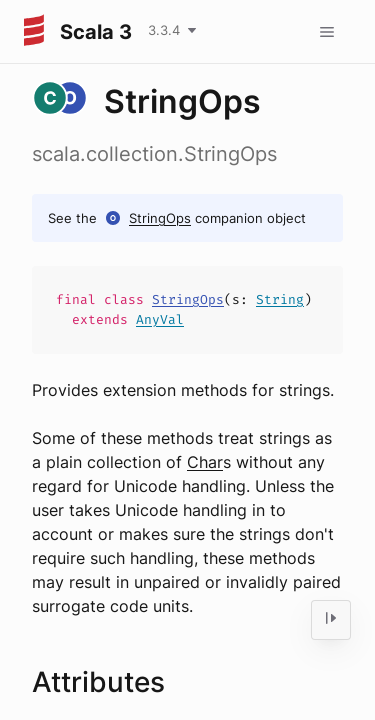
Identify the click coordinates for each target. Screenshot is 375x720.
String (280, 299)
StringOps (160, 218)
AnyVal (160, 319)
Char (205, 462)
